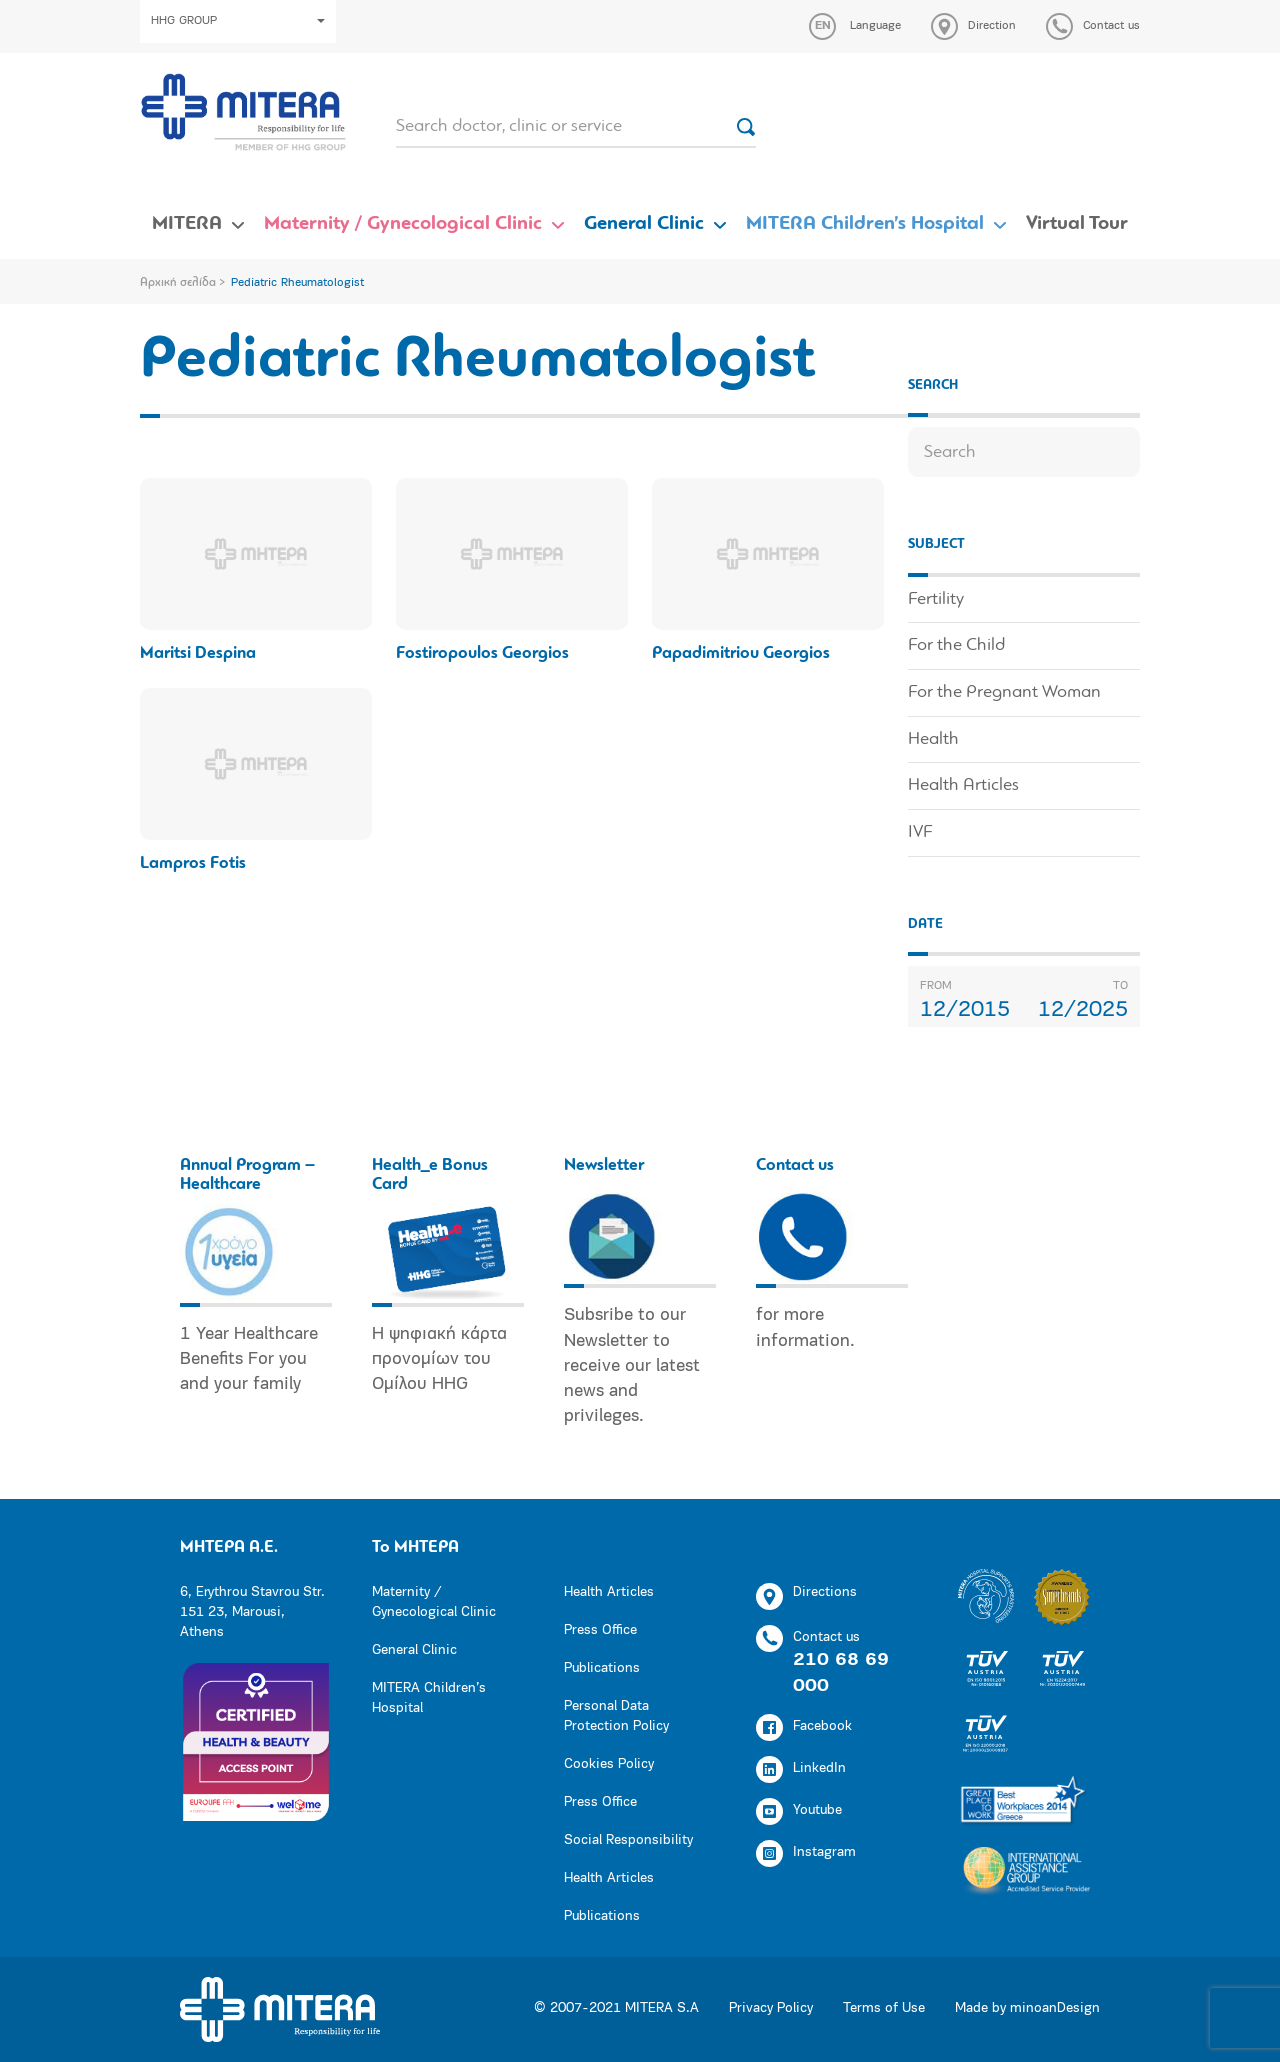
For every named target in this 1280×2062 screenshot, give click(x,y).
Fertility (936, 599)
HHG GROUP (238, 21)
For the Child (956, 645)
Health (933, 739)
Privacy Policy (771, 2008)
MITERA (187, 224)
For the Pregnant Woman (1004, 692)
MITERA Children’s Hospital (865, 224)
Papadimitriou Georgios (741, 653)
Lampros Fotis (193, 863)
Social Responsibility (628, 1840)
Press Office (600, 1630)
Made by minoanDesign (1027, 2008)
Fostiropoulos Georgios (482, 653)
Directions (806, 1596)
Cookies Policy (609, 1764)
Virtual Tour (1077, 224)
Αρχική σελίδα (178, 283)
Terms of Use (884, 2008)
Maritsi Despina (198, 653)
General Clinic (644, 224)
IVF (920, 832)
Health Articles (963, 785)
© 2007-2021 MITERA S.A (616, 2008)
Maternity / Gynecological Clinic (403, 224)
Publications (602, 1668)
